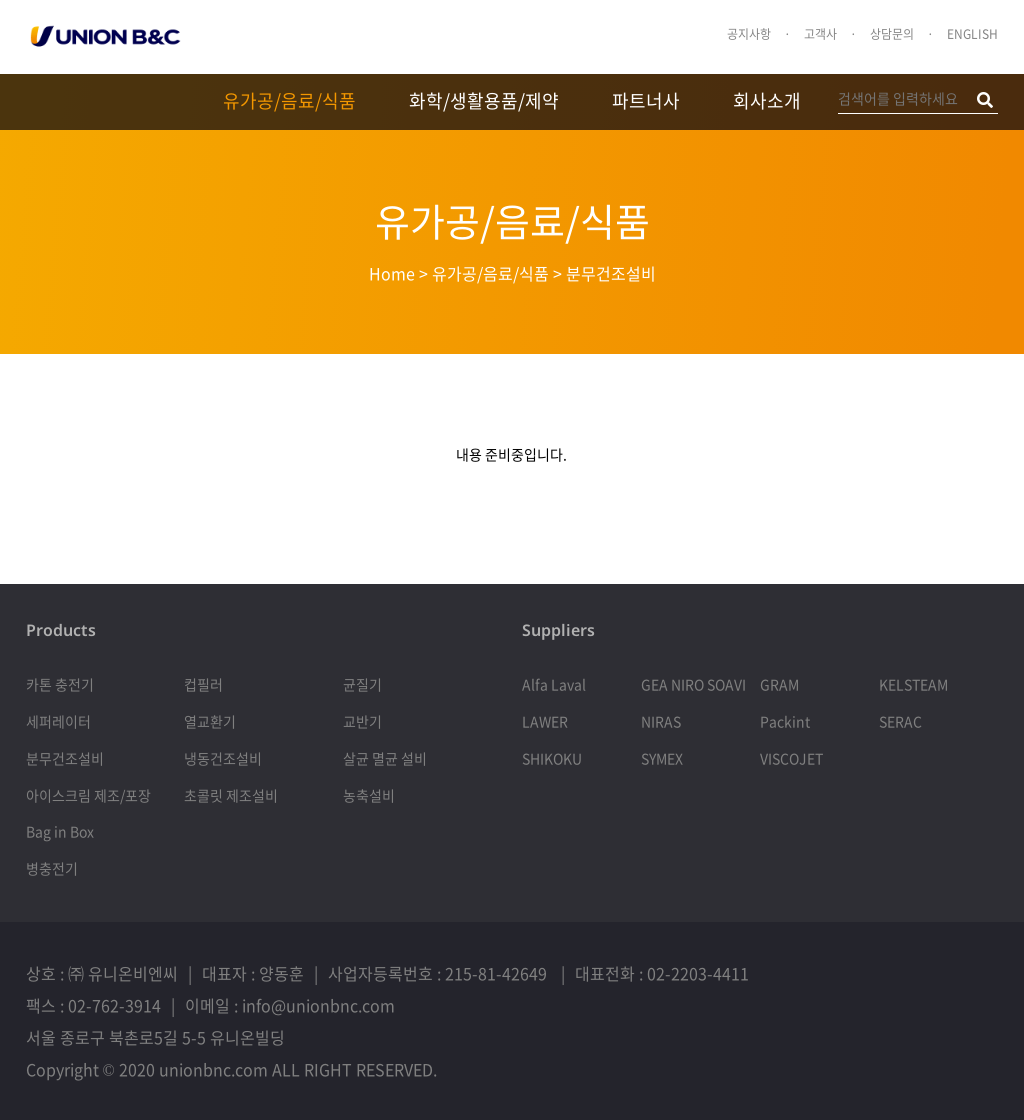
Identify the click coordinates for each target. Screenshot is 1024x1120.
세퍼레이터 (58, 721)
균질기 (362, 684)
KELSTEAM (913, 684)
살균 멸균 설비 (385, 758)
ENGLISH (972, 34)
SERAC (900, 721)
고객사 (820, 34)
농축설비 (369, 795)
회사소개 (767, 100)
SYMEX (662, 758)
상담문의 (892, 34)
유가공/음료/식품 (289, 100)
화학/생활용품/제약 (484, 100)
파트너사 (646, 100)
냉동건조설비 (223, 758)
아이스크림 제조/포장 (88, 795)
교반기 (362, 721)
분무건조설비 (65, 758)
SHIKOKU (552, 758)
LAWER (545, 721)
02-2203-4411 (698, 973)
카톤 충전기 (60, 684)
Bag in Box (60, 831)
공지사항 (749, 34)
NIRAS (661, 721)
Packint (785, 721)
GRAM (779, 684)
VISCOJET (791, 758)
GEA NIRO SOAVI (693, 684)
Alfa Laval (554, 684)
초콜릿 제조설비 (231, 795)
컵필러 (203, 684)
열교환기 (210, 721)
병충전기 (52, 868)
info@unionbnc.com (318, 1005)
